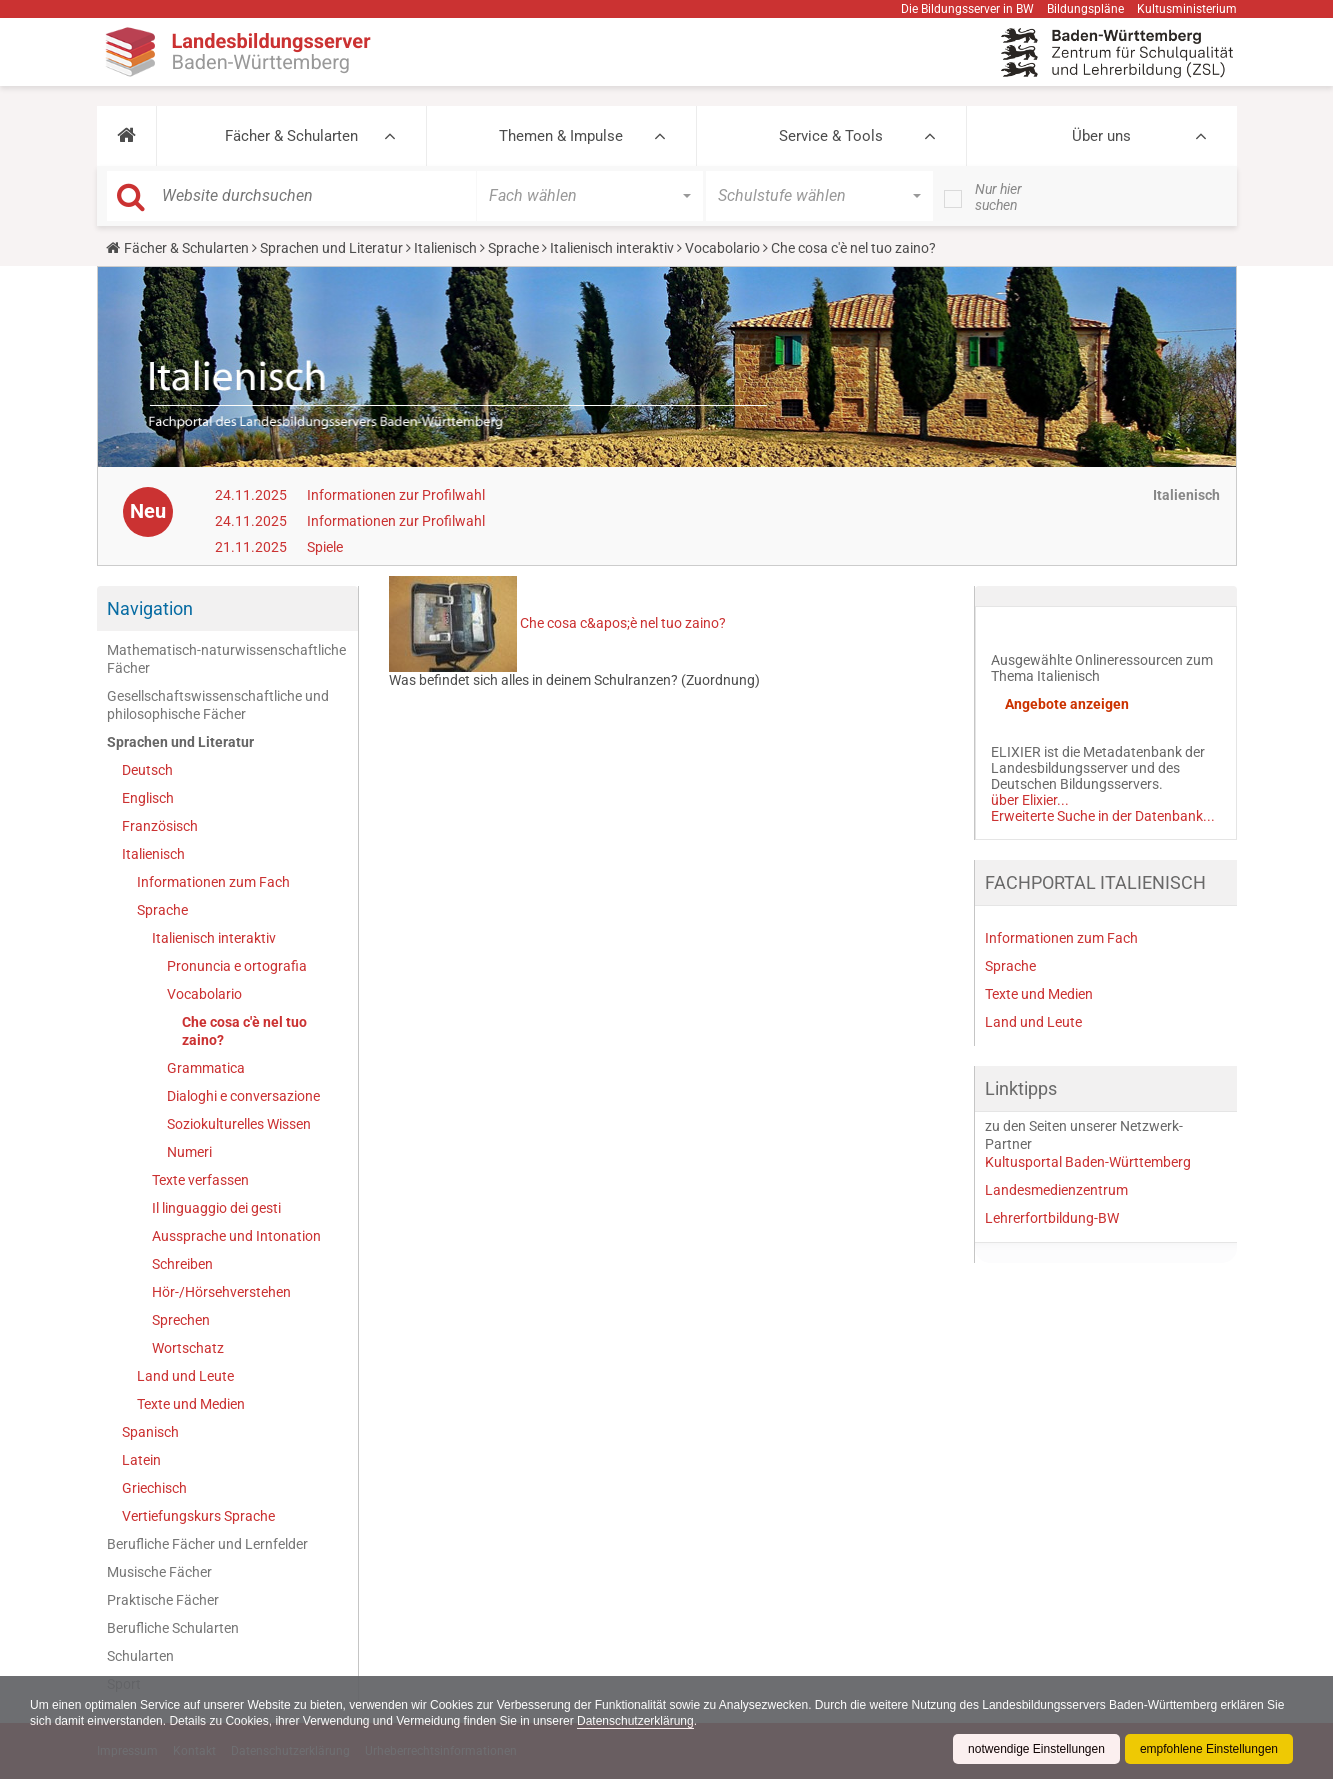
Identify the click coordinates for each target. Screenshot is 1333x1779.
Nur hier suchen (998, 197)
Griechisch (154, 1488)
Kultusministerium (1187, 9)
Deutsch (147, 770)
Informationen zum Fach (213, 882)
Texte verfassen (200, 1180)
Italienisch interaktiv (612, 248)
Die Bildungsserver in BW (967, 9)
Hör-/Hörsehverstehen (221, 1292)
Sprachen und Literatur (331, 248)
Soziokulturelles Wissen (239, 1124)
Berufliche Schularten (173, 1628)
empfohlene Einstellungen (1209, 1749)
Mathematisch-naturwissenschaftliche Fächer (226, 659)
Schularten (140, 1656)
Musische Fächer (159, 1572)
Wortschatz (188, 1348)
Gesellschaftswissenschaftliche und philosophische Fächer (218, 705)
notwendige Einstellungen (1036, 1749)
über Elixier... (1030, 800)
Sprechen (181, 1320)
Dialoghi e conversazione (243, 1096)
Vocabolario (722, 248)
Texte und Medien (191, 1404)
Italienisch (445, 248)
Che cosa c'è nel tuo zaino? (244, 1031)
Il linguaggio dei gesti (216, 1208)
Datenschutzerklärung (635, 1721)
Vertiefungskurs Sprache (198, 1516)
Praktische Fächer (163, 1600)
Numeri (189, 1152)
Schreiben (182, 1264)
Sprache (513, 248)
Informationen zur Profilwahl (396, 495)
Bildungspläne (1085, 9)
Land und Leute (185, 1376)
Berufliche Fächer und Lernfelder (207, 1544)
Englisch (148, 798)
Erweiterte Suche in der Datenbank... (1103, 816)
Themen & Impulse (561, 136)
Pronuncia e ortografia (237, 966)
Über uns (1101, 136)
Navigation (150, 608)
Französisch (160, 826)
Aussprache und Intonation (236, 1236)
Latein (141, 1460)
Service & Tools (831, 136)
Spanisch (150, 1432)
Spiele (325, 547)
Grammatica (206, 1068)
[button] (126, 136)
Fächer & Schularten (291, 136)
